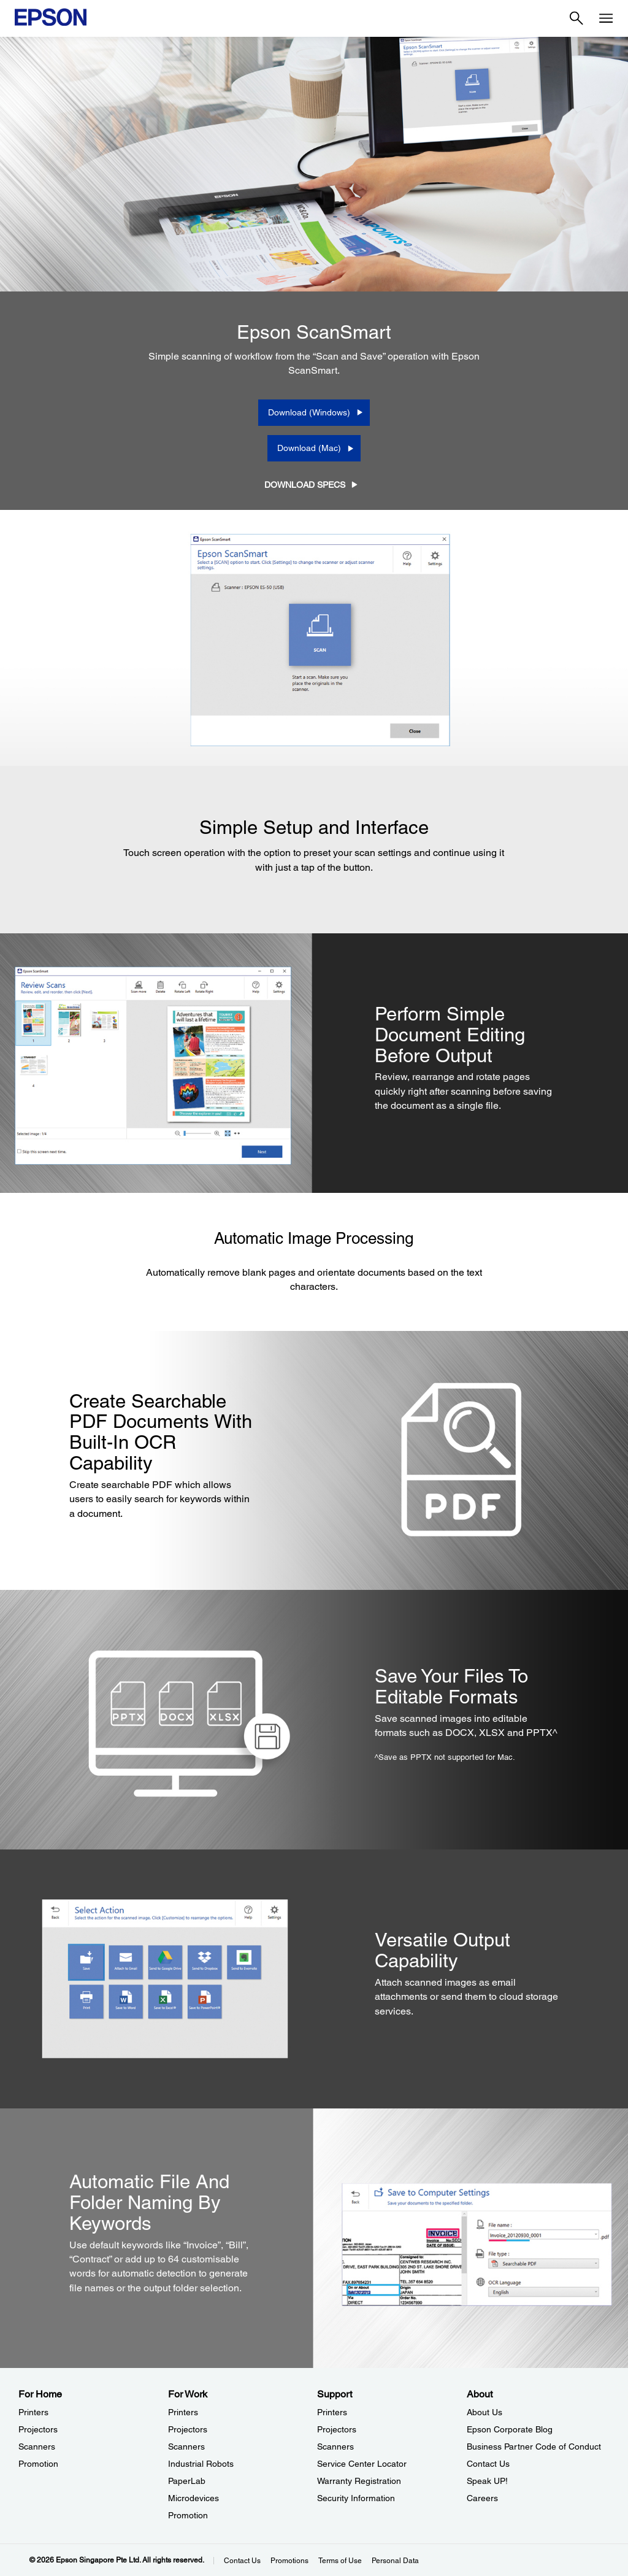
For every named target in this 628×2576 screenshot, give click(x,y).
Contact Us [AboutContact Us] (488, 2464)
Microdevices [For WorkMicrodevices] (193, 2498)
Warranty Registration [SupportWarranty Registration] (359, 2481)
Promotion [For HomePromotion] (38, 2464)
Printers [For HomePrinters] (33, 2412)
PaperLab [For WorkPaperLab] (186, 2481)
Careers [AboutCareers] (482, 2498)
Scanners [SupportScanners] (335, 2446)
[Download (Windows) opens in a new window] (314, 412)
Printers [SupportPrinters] (332, 2412)
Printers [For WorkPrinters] (183, 2412)
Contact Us (242, 2560)
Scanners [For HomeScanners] (36, 2446)
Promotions (289, 2560)
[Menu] (606, 18)
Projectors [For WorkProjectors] (187, 2429)
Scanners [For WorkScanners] (186, 2446)
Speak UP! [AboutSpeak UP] (487, 2481)
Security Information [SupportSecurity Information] (356, 2498)
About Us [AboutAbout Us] (484, 2412)
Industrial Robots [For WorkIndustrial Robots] (201, 2464)
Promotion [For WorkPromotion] (188, 2515)
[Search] (576, 18)
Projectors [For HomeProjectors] (38, 2429)
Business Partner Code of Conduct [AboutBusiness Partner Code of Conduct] (534, 2446)
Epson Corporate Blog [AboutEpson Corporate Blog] (510, 2429)
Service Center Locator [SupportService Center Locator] (362, 2464)
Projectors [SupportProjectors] (336, 2429)
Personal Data (395, 2560)
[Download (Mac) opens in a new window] (314, 448)
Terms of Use (340, 2560)
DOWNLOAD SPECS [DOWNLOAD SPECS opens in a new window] (304, 485)
